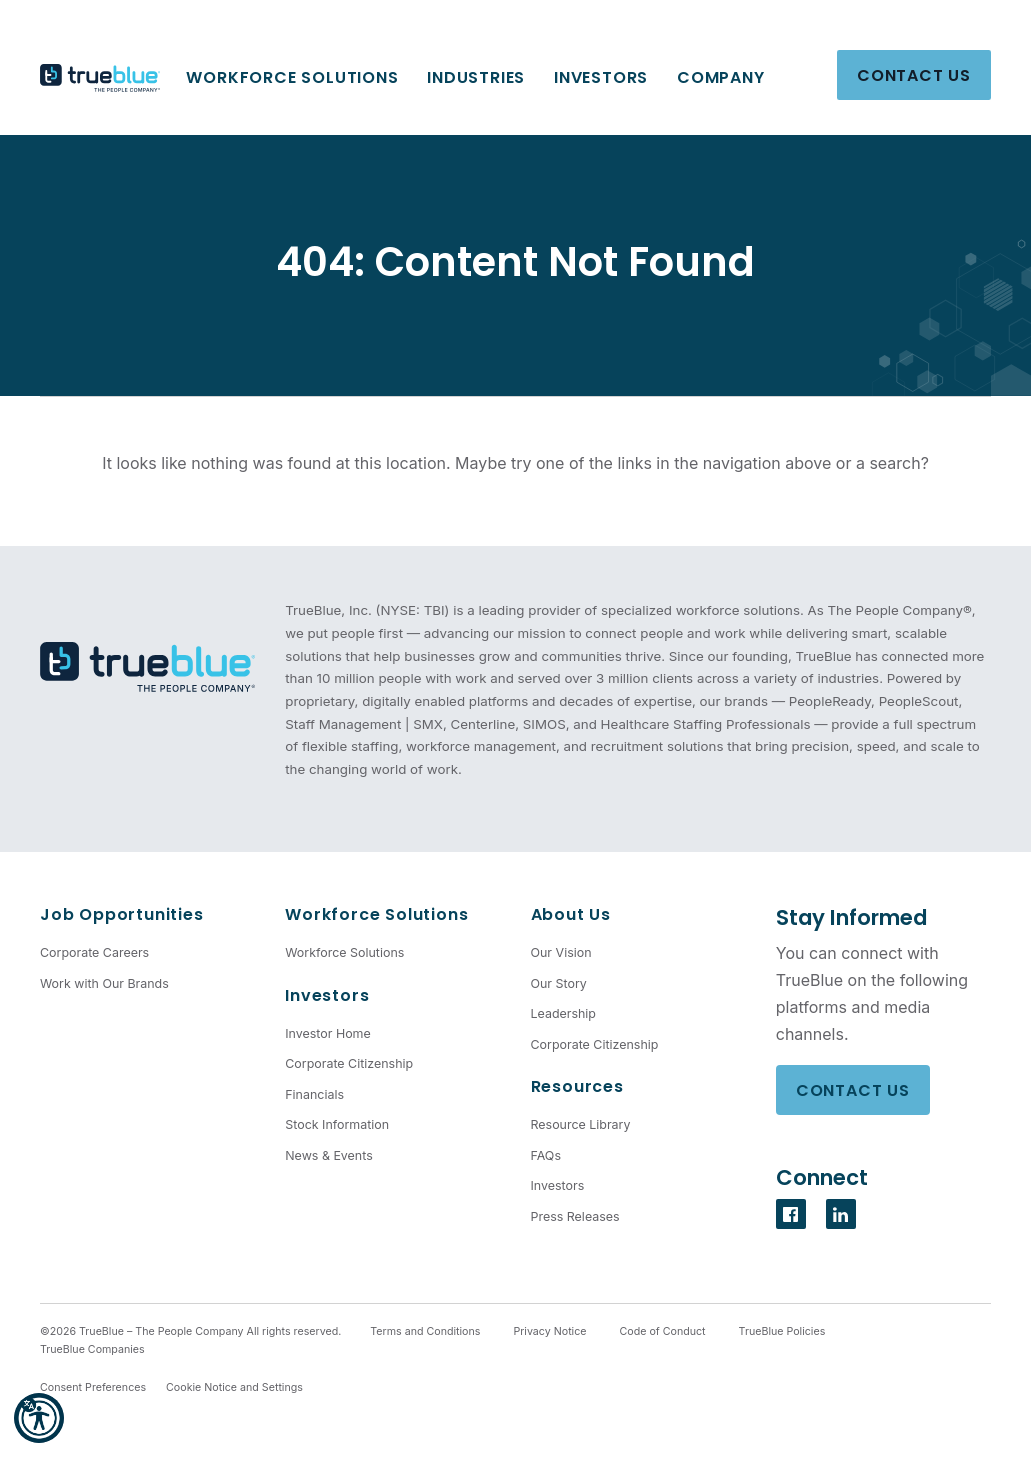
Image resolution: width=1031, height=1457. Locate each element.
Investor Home (328, 1033)
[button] (39, 1418)
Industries (476, 77)
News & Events (328, 1155)
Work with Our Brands (104, 983)
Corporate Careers (94, 952)
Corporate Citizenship (349, 1063)
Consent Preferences (93, 1387)
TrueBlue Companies (92, 1349)
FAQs (546, 1155)
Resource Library (581, 1124)
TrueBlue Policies (782, 1331)
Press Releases (575, 1216)
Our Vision (561, 952)
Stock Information (337, 1124)
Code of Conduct (663, 1331)
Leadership (564, 1013)
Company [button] (721, 77)
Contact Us (914, 75)
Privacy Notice (549, 1331)
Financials (314, 1094)
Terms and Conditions (425, 1331)
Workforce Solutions (292, 77)
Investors (601, 77)
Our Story (559, 983)
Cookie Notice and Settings (234, 1387)
